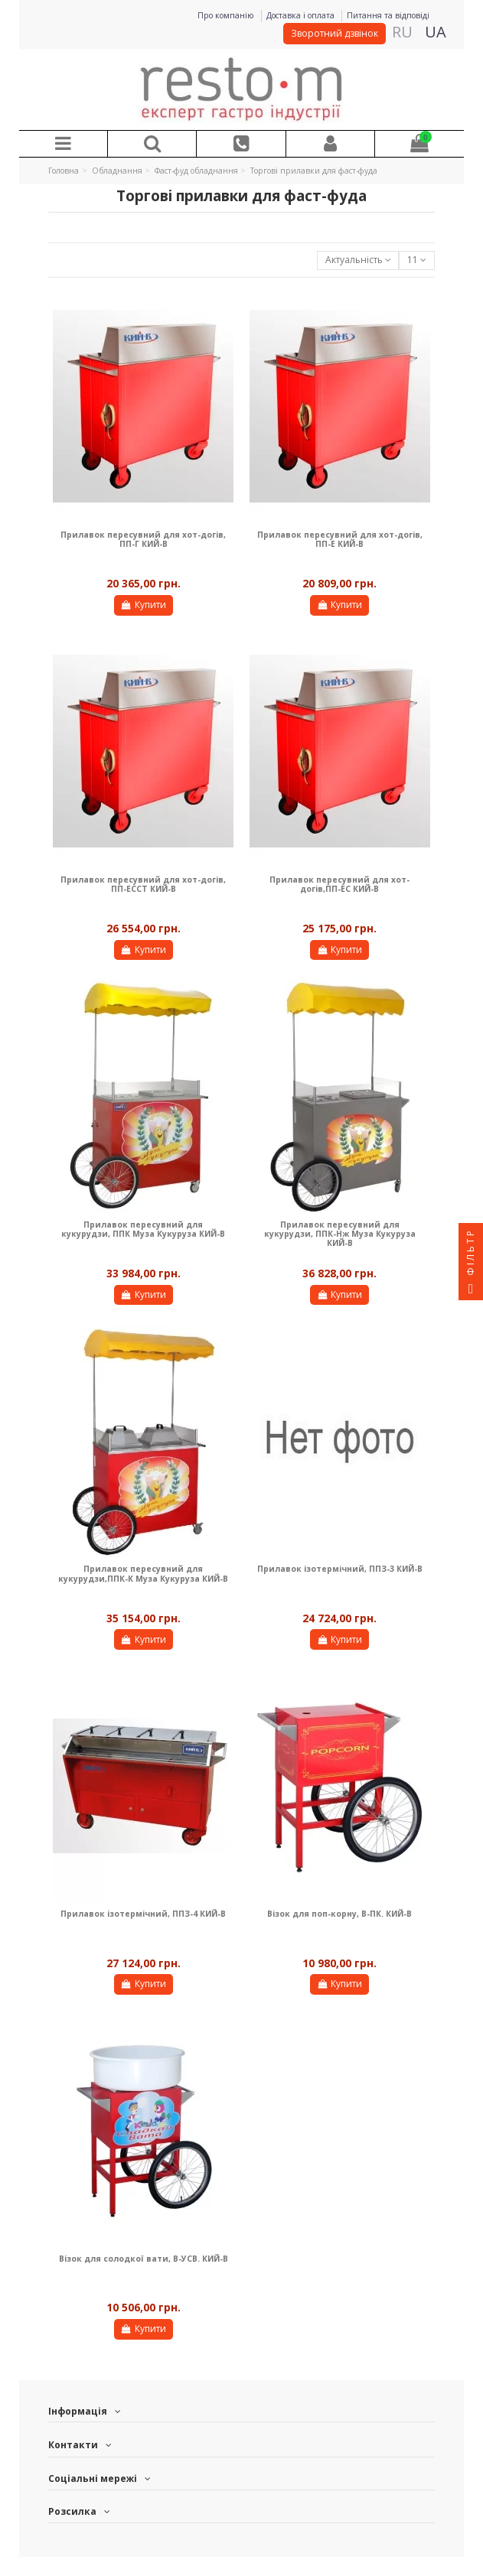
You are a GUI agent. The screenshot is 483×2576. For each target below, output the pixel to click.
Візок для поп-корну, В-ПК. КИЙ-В (339, 1913)
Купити (143, 604)
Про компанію (226, 15)
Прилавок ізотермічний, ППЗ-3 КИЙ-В (340, 1568)
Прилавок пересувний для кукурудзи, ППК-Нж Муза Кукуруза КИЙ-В (340, 1234)
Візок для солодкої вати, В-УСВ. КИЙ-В (143, 2258)
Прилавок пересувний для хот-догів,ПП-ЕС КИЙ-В (339, 884)
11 (416, 259)
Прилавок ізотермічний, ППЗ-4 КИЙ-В (143, 1913)
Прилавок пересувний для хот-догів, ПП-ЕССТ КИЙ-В (143, 884)
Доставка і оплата (301, 15)
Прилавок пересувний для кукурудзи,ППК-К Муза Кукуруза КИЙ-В (143, 1573)
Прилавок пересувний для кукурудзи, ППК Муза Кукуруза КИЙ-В (143, 1229)
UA (435, 31)
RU (402, 31)
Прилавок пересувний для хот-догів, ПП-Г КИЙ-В (143, 539)
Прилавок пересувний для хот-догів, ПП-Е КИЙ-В (340, 539)
